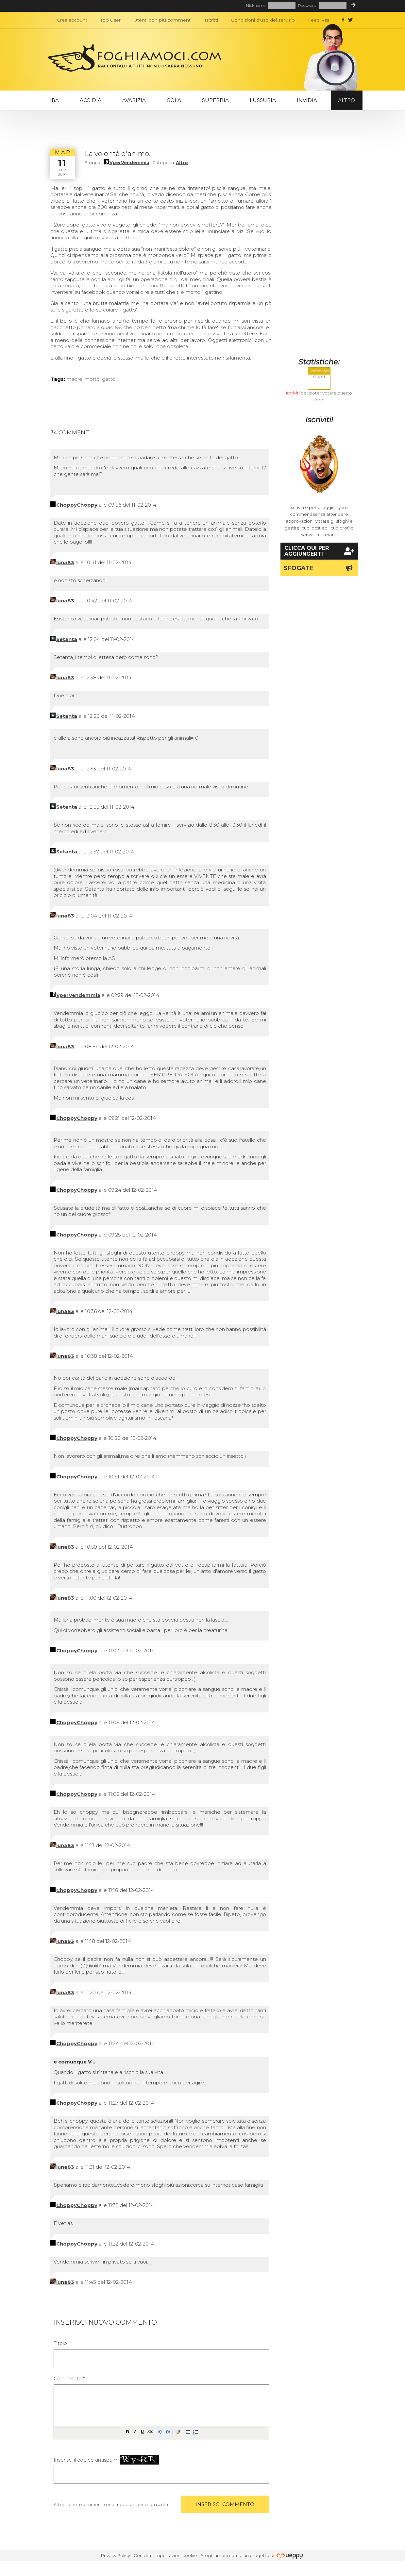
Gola (174, 100)
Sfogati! (319, 568)
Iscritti (211, 20)
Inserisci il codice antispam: (106, 2460)
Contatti (142, 2555)
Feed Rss (318, 20)
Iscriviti (293, 393)
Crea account (72, 20)
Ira (54, 100)
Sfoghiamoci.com (220, 2555)
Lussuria (263, 100)
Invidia (307, 100)
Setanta (66, 639)
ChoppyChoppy (76, 505)
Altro (346, 100)
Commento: (69, 2378)
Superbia (215, 100)
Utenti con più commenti (163, 20)
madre (74, 379)
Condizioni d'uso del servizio (263, 20)
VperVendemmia (129, 162)
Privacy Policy (115, 2555)
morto (92, 379)
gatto (108, 379)
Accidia (90, 100)
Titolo (60, 2343)
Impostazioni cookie (176, 2555)
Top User (110, 20)
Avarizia (134, 100)
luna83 (65, 562)
